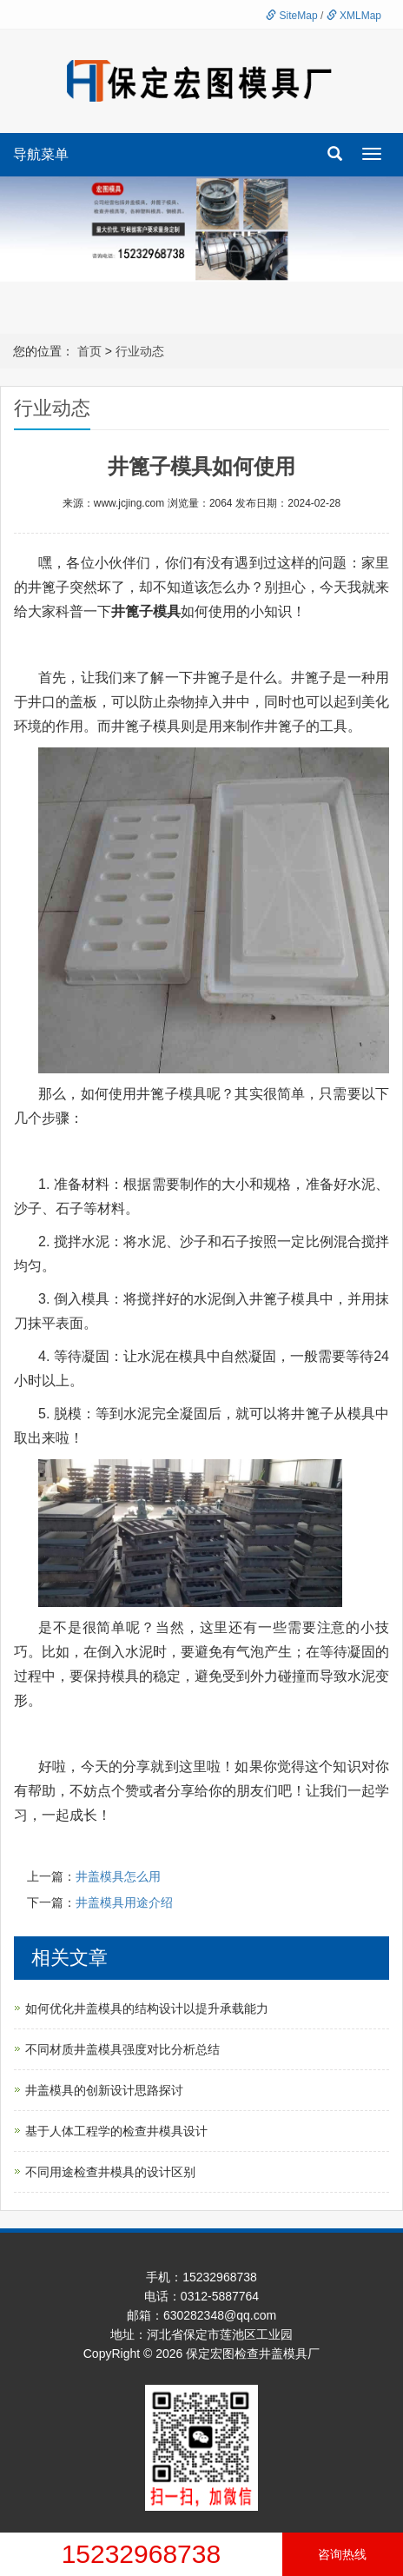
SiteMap (291, 16)
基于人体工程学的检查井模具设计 (116, 2131)
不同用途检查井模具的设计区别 (110, 2172)
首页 (89, 351)
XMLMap (354, 16)
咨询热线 (342, 2554)
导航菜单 (41, 154)
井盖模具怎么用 (118, 1876)
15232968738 (141, 2553)
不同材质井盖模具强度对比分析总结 (122, 2049)
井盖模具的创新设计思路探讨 (104, 2090)
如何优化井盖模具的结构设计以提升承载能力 (146, 2008)
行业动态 (140, 351)
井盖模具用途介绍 (124, 1902)
